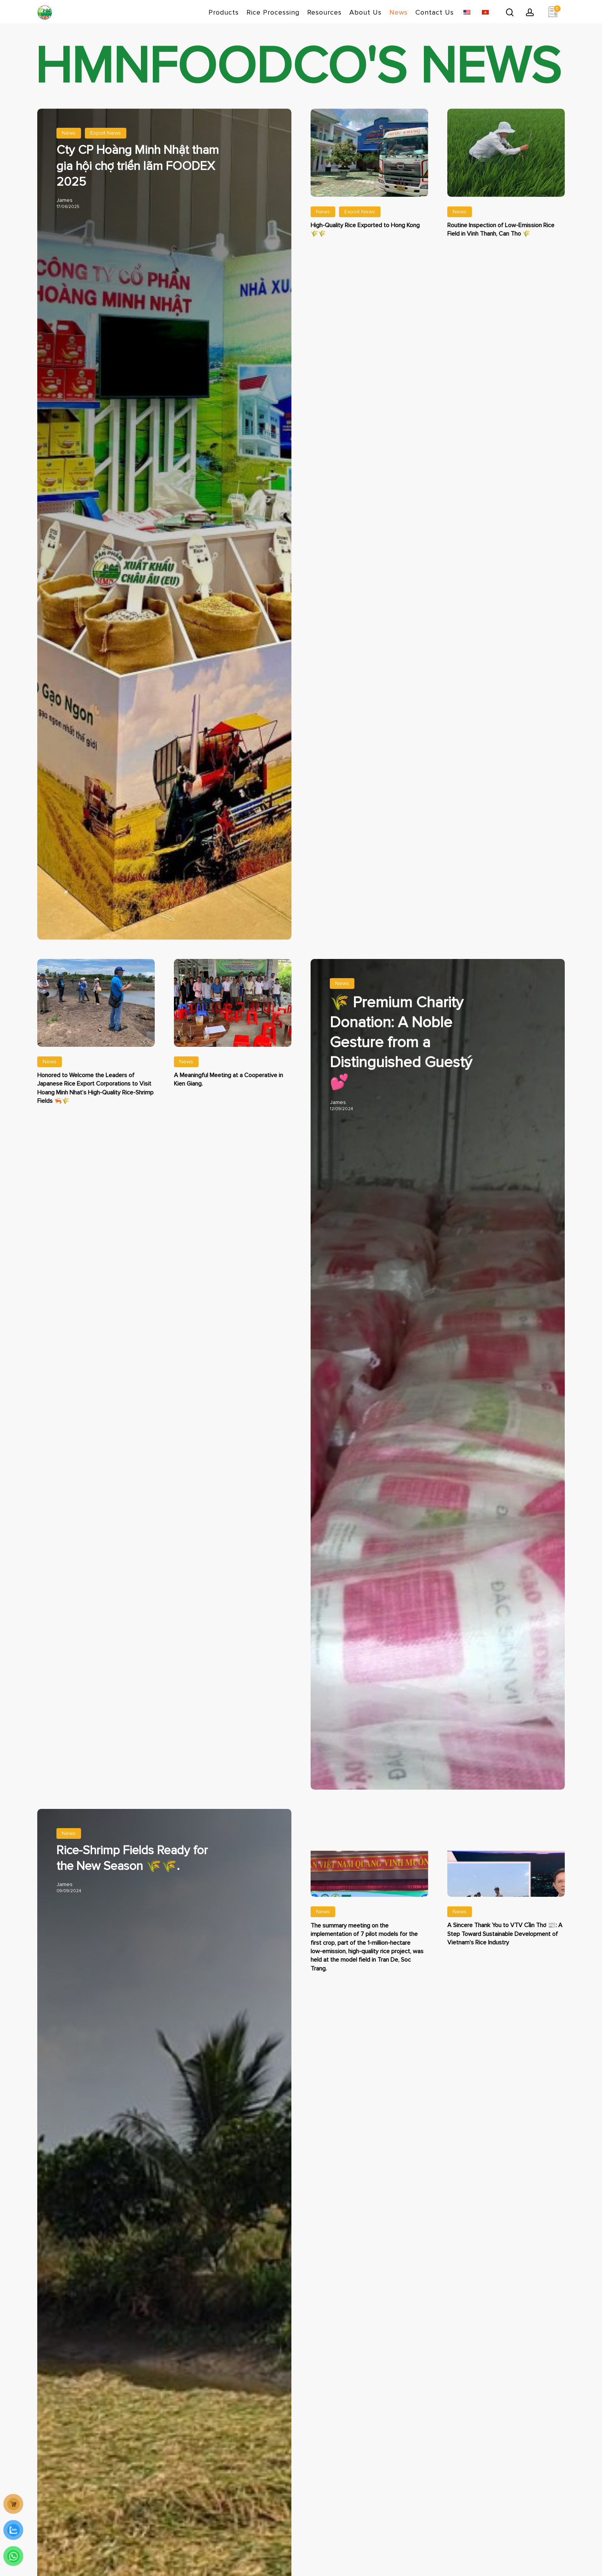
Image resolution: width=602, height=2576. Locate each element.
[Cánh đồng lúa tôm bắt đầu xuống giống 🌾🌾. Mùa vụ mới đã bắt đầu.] (139, 1861)
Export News (105, 133)
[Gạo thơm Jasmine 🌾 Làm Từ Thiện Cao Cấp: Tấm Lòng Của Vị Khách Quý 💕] (437, 1318)
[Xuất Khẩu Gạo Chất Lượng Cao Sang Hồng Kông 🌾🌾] (369, 147)
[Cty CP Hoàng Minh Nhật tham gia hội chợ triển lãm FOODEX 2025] (139, 168)
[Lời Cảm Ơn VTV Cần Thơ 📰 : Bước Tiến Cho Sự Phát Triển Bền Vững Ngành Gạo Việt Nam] (506, 1922)
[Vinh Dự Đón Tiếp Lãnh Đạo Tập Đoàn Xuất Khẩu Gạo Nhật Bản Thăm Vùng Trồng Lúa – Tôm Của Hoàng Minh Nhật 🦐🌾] (96, 997)
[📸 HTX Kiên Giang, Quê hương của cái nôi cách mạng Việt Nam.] (233, 997)
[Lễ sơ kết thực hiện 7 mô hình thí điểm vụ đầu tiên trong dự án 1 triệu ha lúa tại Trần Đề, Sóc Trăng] (369, 1935)
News (69, 133)
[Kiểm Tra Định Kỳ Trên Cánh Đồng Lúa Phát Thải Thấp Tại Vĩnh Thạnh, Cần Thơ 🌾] (506, 147)
